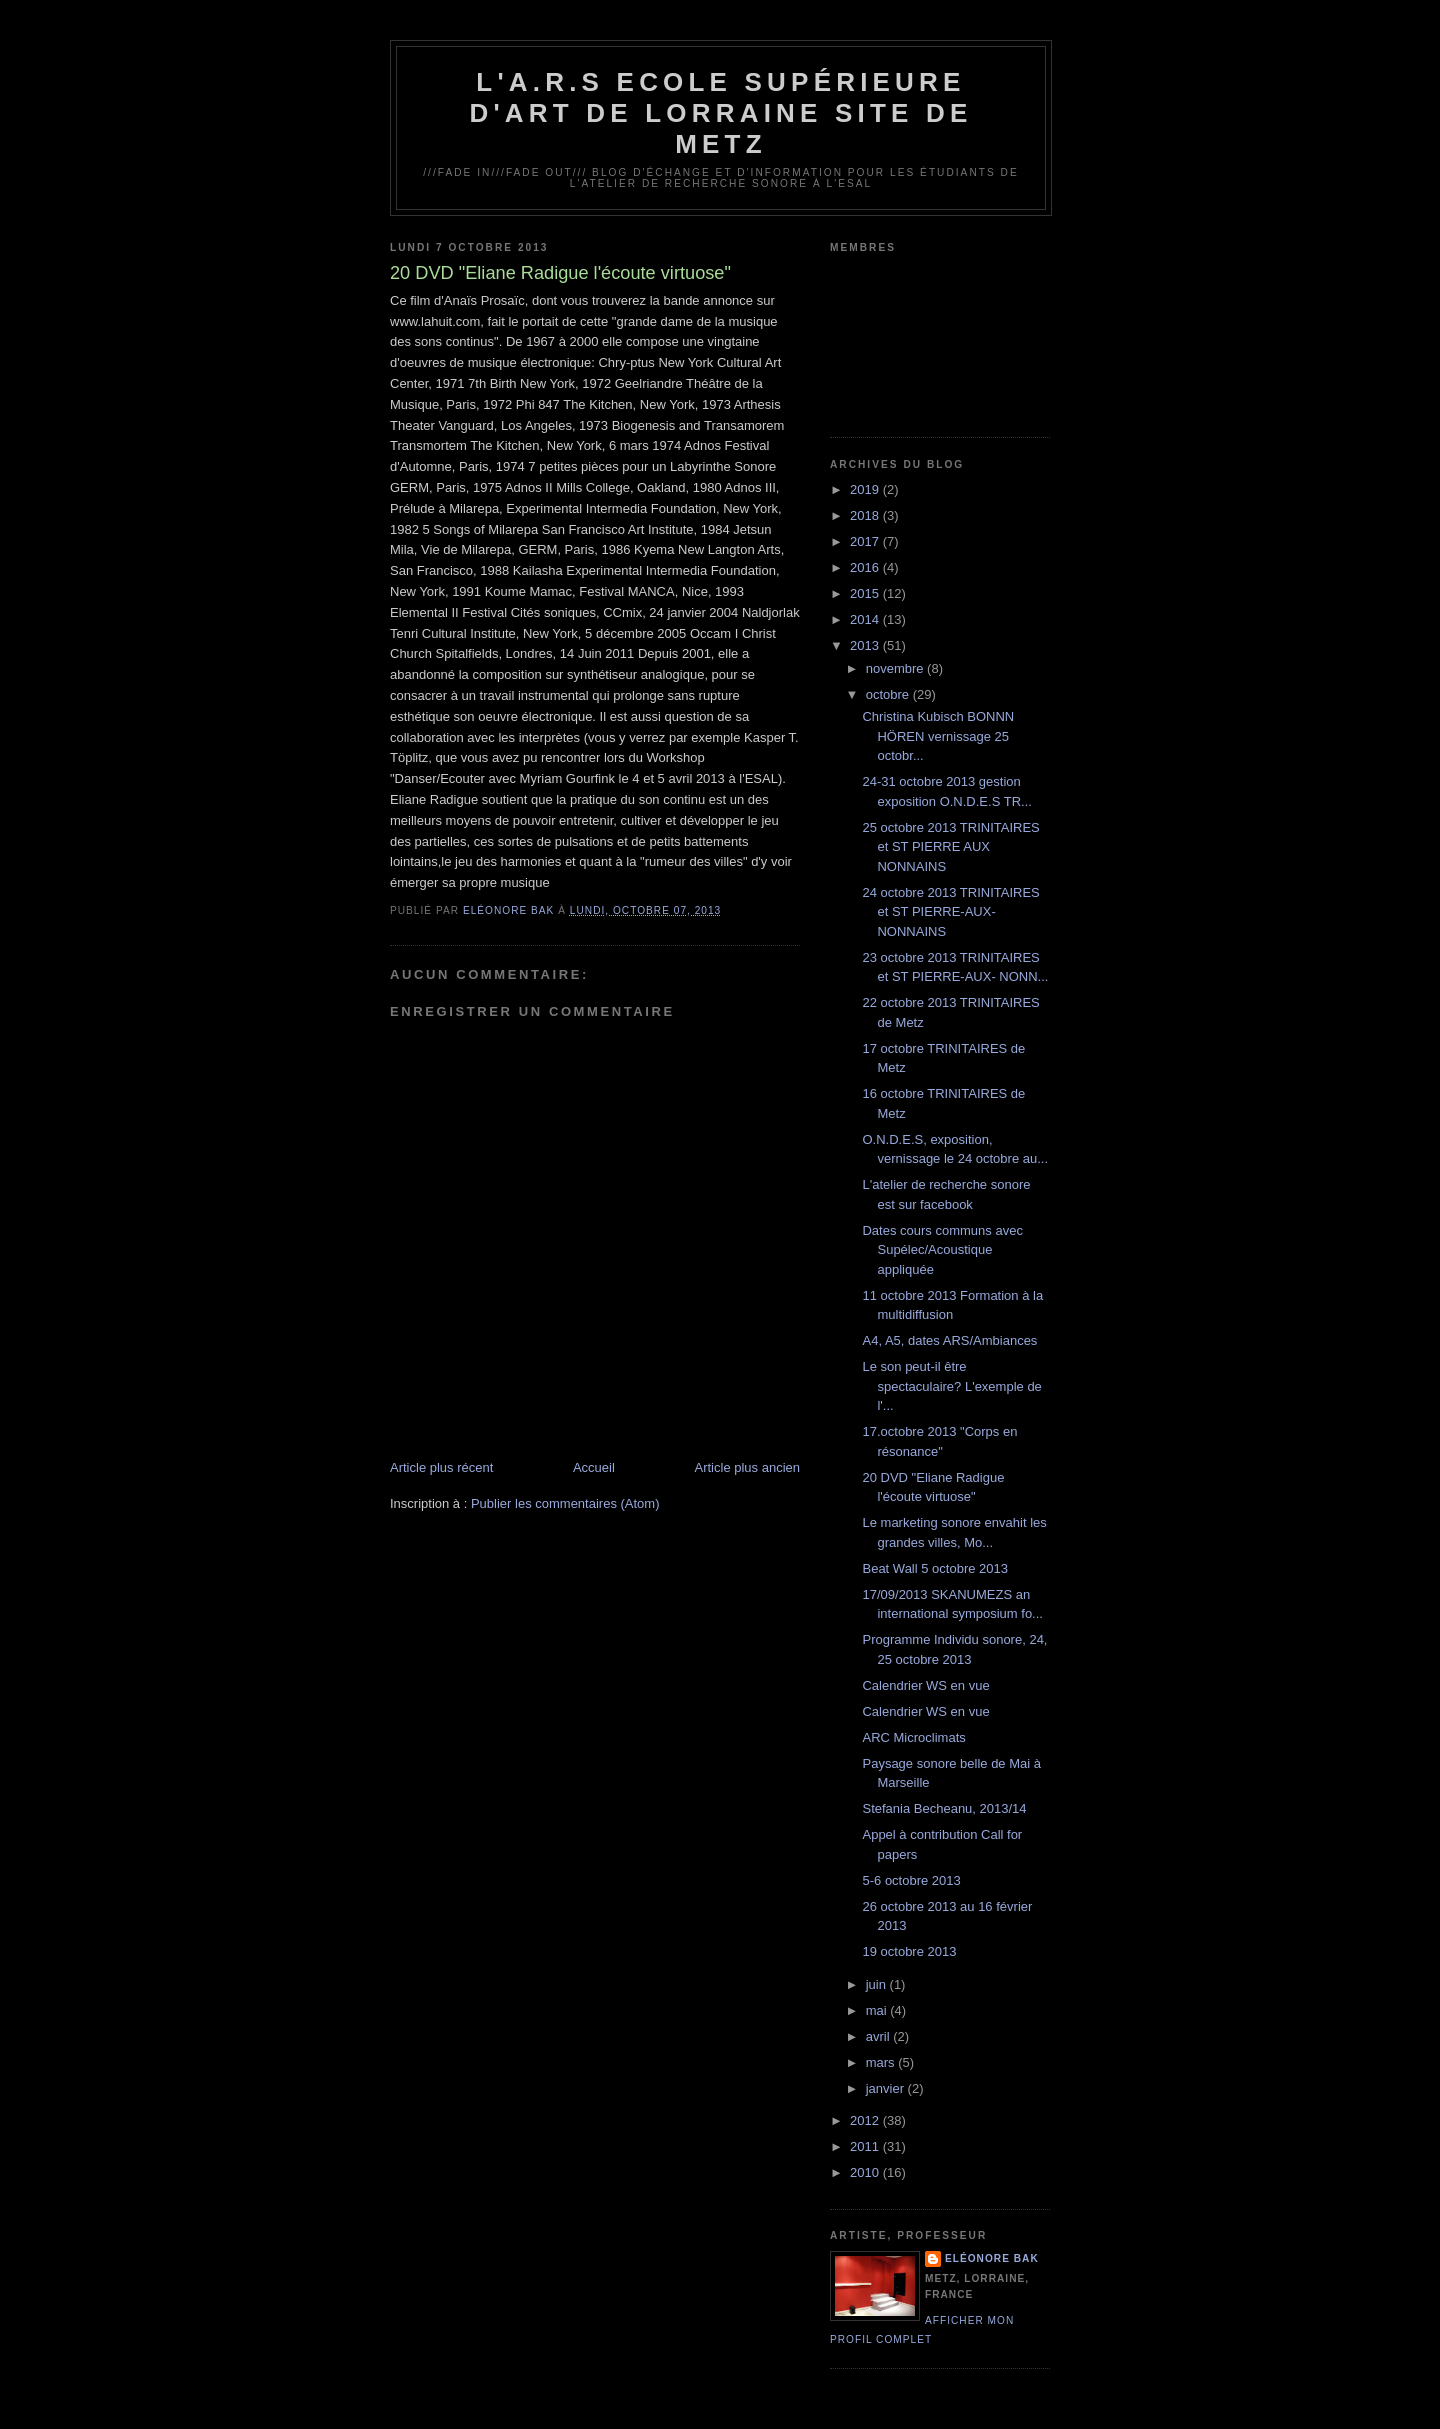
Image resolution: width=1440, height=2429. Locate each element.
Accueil (594, 1467)
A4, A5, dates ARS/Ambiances (949, 1340)
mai (878, 2010)
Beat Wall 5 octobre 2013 (935, 1568)
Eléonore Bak (992, 2258)
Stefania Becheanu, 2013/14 (944, 1808)
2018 (866, 515)
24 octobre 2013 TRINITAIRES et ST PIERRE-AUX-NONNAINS (950, 912)
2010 (866, 2172)
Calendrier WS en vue (925, 1685)
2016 (866, 567)
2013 (866, 645)
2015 (866, 593)
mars (882, 2062)
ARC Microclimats (913, 1737)
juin (878, 1984)
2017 (866, 541)
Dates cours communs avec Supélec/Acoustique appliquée (942, 1250)
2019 (866, 489)
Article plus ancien (748, 1467)
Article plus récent (441, 1467)
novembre (896, 668)
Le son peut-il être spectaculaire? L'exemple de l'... (951, 1386)
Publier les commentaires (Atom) (565, 1503)
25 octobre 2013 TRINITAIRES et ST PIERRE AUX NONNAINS (950, 847)
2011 (866, 2146)
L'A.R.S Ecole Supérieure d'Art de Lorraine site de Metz (720, 113)
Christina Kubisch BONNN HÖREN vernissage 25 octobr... (938, 736)
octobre (889, 694)
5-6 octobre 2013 (911, 1880)
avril (879, 2036)
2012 (866, 2120)
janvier (887, 2088)
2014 (866, 619)
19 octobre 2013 (909, 1951)
